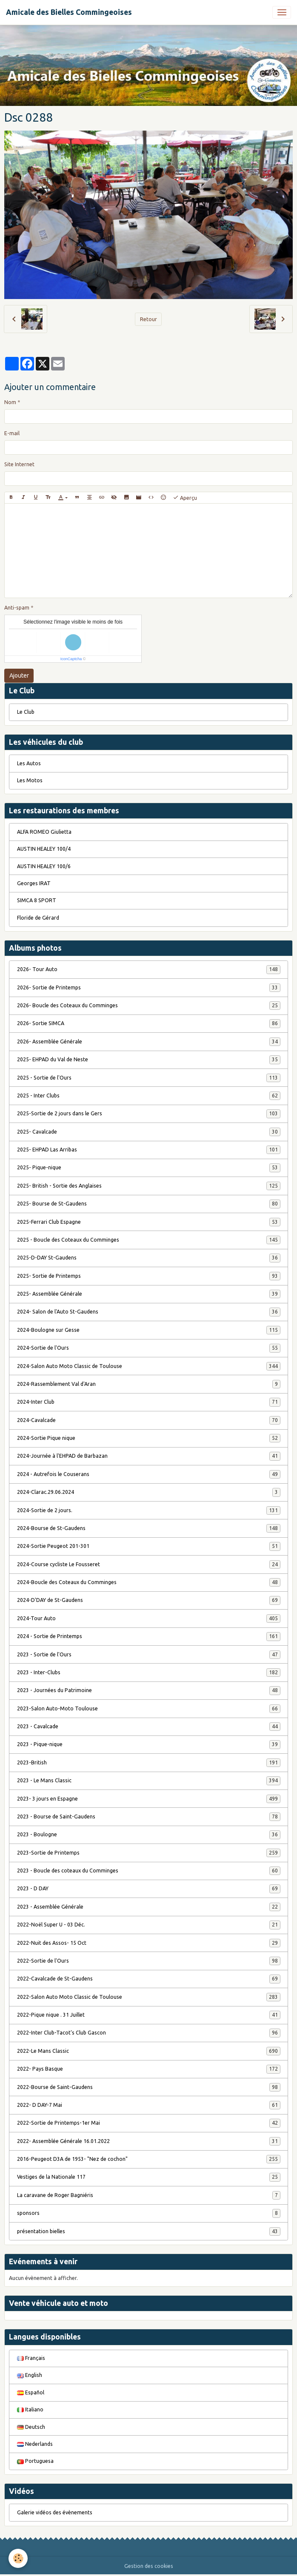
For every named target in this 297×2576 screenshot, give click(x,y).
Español (30, 2392)
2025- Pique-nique (148, 1167)
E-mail (12, 433)
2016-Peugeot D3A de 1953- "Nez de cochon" (148, 2159)
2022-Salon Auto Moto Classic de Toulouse (148, 1997)
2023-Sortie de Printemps (148, 1853)
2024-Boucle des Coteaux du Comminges (148, 1582)
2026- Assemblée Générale (148, 1041)
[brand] (69, 12)
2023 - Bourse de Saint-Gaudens (148, 1816)
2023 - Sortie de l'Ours (148, 1654)
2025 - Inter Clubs (148, 1095)
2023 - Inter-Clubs (148, 1672)
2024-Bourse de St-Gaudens (148, 1528)
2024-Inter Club (148, 1402)
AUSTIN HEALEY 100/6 (44, 866)
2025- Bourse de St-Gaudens (148, 1204)
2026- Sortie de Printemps (148, 987)
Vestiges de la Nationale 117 (148, 2177)
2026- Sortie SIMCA (148, 1023)
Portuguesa (35, 2461)
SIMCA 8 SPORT (36, 900)
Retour (148, 319)
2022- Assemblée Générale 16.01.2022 (148, 2141)
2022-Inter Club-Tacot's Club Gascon (148, 2033)
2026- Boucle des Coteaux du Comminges (148, 1005)
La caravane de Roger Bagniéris (148, 2195)
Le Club (25, 712)
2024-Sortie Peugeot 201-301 (148, 1546)
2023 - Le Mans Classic (148, 1780)
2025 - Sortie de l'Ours (148, 1078)
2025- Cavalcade (148, 1132)
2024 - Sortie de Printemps (148, 1636)
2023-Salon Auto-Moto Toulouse (148, 1708)
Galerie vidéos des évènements (54, 2512)
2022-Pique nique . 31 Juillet (148, 2015)
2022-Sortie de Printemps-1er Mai (148, 2123)
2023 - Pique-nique (148, 1744)
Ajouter (19, 675)
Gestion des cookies (148, 2566)
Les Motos (30, 780)
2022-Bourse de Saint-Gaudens (148, 2087)
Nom (10, 402)
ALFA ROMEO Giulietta (44, 832)
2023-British (148, 1762)
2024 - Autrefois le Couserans (148, 1474)
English (29, 2375)
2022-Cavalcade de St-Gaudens (148, 1979)
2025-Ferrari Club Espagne (148, 1222)
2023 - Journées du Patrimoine (148, 1690)
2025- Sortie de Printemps (148, 1276)
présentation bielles (148, 2231)
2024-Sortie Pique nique (148, 1438)
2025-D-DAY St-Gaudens (148, 1258)
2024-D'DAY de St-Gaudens (148, 1600)
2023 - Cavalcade (148, 1726)
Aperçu (185, 498)
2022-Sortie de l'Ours (148, 1961)
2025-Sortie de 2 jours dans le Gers (148, 1113)
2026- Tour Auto (148, 969)
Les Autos (29, 763)
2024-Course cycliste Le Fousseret (148, 1564)
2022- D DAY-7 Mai (148, 2105)
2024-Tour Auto (148, 1618)
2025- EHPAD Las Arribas (148, 1150)
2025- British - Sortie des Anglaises (148, 1186)
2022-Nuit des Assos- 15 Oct (148, 1943)
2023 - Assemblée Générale (148, 1907)
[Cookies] (18, 2558)
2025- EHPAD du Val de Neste (148, 1059)
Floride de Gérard (38, 917)
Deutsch (31, 2427)
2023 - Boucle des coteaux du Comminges (148, 1870)
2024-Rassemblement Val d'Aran (148, 1384)
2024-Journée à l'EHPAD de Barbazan (148, 1456)
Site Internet (19, 464)
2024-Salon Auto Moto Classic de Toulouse (148, 1366)
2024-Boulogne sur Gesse (148, 1330)
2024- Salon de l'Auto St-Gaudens (148, 1312)
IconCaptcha (71, 659)
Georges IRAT (34, 883)
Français (31, 2358)
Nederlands (35, 2444)
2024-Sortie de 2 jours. (148, 1510)
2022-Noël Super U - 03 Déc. (148, 1925)
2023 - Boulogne (148, 1834)
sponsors (148, 2213)
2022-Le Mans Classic (148, 2051)
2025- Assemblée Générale (148, 1294)
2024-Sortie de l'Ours (148, 1348)
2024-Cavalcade (148, 1420)
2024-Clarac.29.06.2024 (148, 1492)
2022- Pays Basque (148, 2069)
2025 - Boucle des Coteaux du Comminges (148, 1240)
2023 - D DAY (148, 1888)
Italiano (30, 2409)
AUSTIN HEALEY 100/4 (44, 849)
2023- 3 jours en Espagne (148, 1799)
